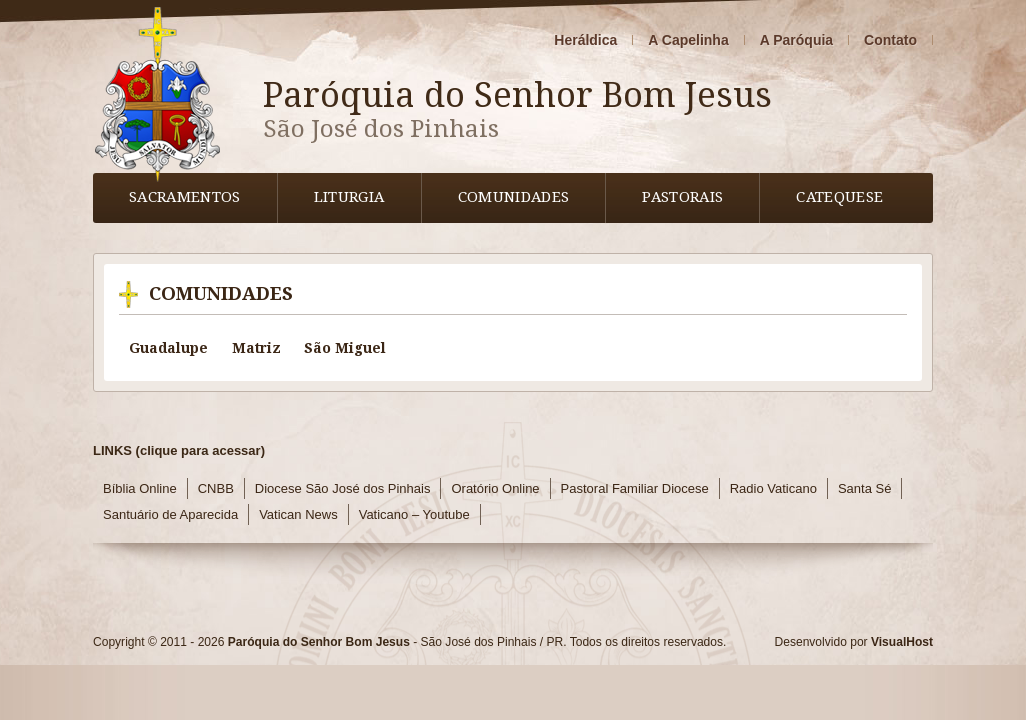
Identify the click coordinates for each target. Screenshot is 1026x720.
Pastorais (682, 197)
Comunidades (514, 197)
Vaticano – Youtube (414, 514)
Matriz (256, 348)
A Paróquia (796, 40)
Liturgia (349, 197)
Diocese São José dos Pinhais (343, 488)
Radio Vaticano (773, 488)
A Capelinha (688, 40)
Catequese (839, 197)
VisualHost (902, 642)
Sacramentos (185, 197)
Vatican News (298, 514)
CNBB (216, 488)
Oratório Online (495, 488)
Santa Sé (865, 488)
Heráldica (585, 40)
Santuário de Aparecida (170, 514)
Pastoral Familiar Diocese (635, 488)
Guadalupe (168, 348)
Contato (890, 40)
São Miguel (345, 348)
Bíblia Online (140, 488)
